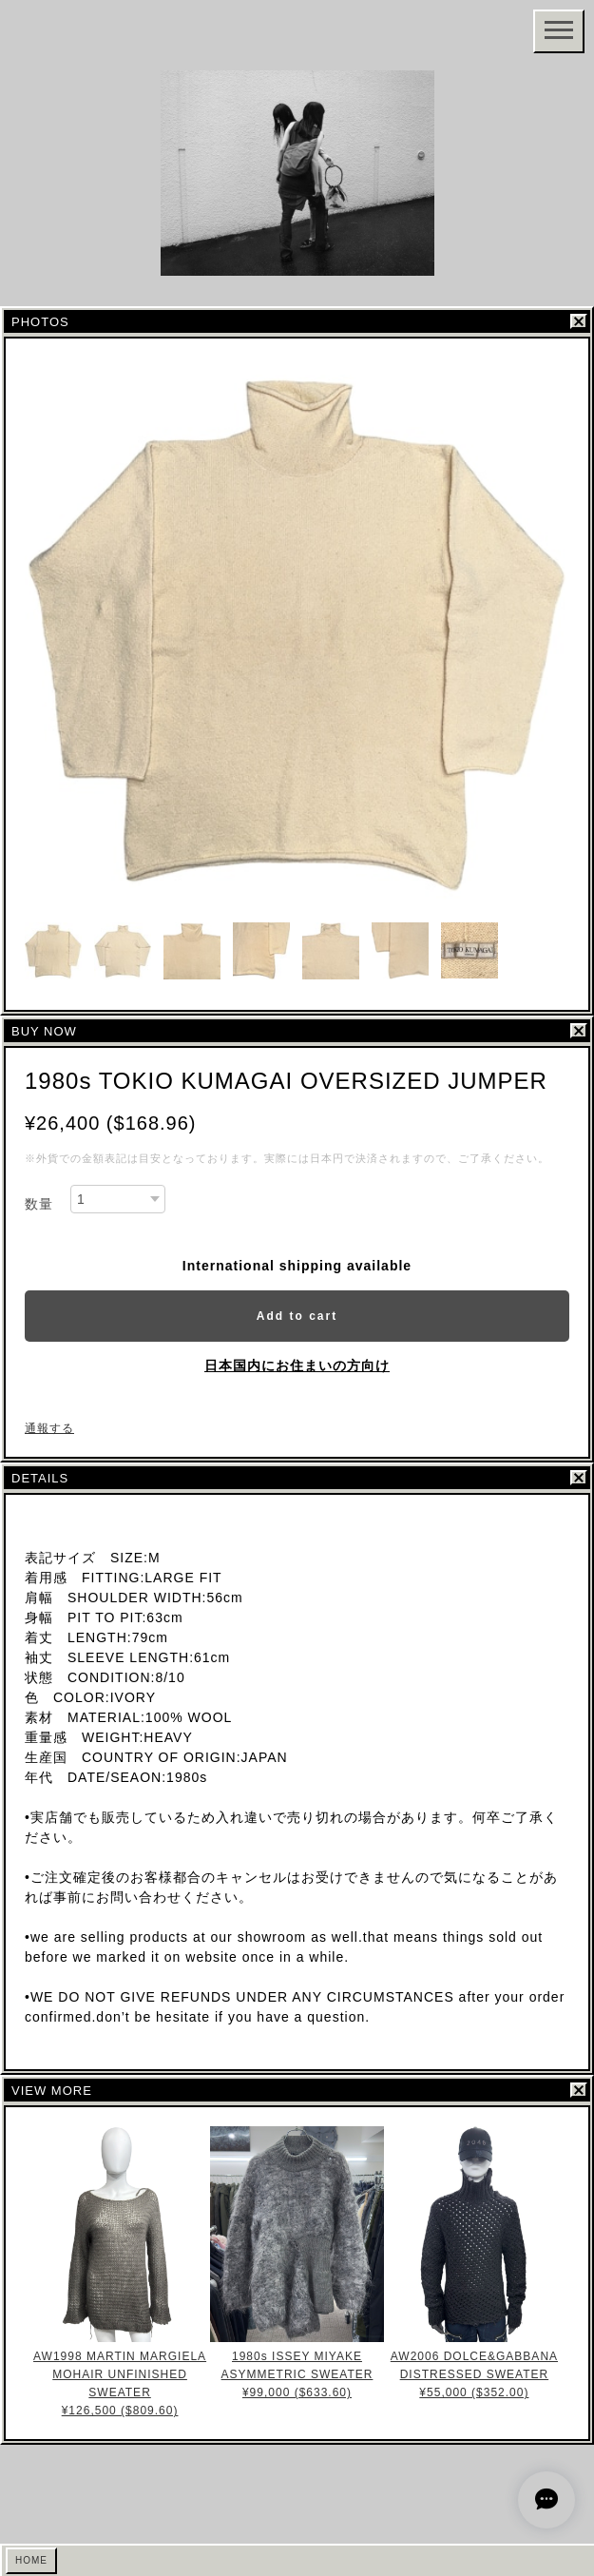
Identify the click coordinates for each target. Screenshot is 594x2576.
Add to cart (297, 1316)
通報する (49, 1428)
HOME (31, 2560)
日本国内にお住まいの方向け (297, 1365)
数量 (39, 1203)
